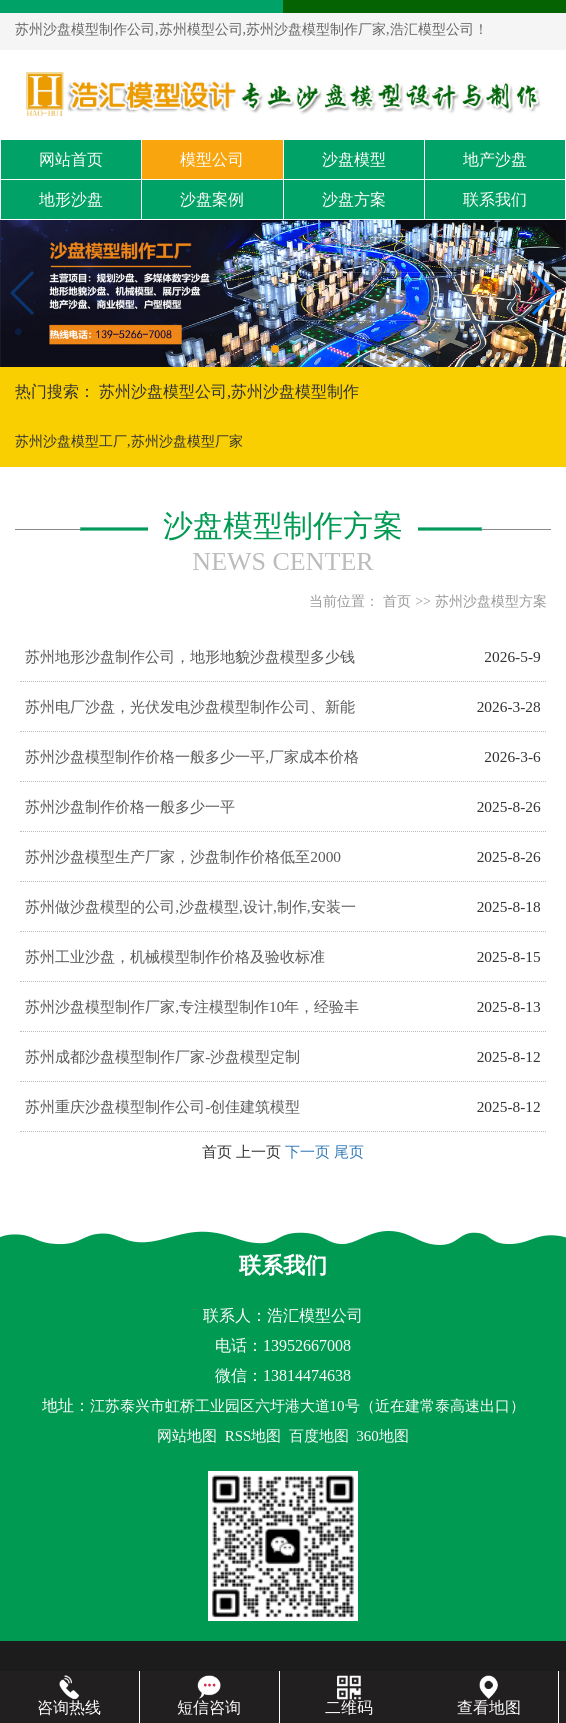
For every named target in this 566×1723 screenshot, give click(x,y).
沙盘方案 (354, 199)
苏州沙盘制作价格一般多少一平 (130, 806)
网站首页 (71, 159)
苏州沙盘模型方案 (491, 601)
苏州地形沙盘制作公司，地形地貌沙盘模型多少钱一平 (190, 665)
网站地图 (187, 1436)
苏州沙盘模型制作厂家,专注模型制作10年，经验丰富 (192, 1015)
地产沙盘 (495, 159)
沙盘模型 (354, 159)
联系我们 (495, 199)
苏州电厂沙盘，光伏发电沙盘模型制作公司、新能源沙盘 (190, 715)
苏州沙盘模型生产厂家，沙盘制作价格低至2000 (183, 856)
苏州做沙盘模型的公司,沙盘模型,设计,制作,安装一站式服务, (190, 915)
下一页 (307, 1151)
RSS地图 (253, 1436)
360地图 (382, 1436)
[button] (275, 349)
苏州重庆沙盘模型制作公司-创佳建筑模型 (162, 1106)
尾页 (349, 1151)
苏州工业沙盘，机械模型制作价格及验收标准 (175, 956)
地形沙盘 (71, 199)
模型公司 (212, 159)
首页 (397, 601)
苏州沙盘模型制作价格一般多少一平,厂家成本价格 (192, 756)
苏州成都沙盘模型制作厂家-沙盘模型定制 (162, 1056)
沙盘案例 (212, 199)
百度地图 (319, 1436)
